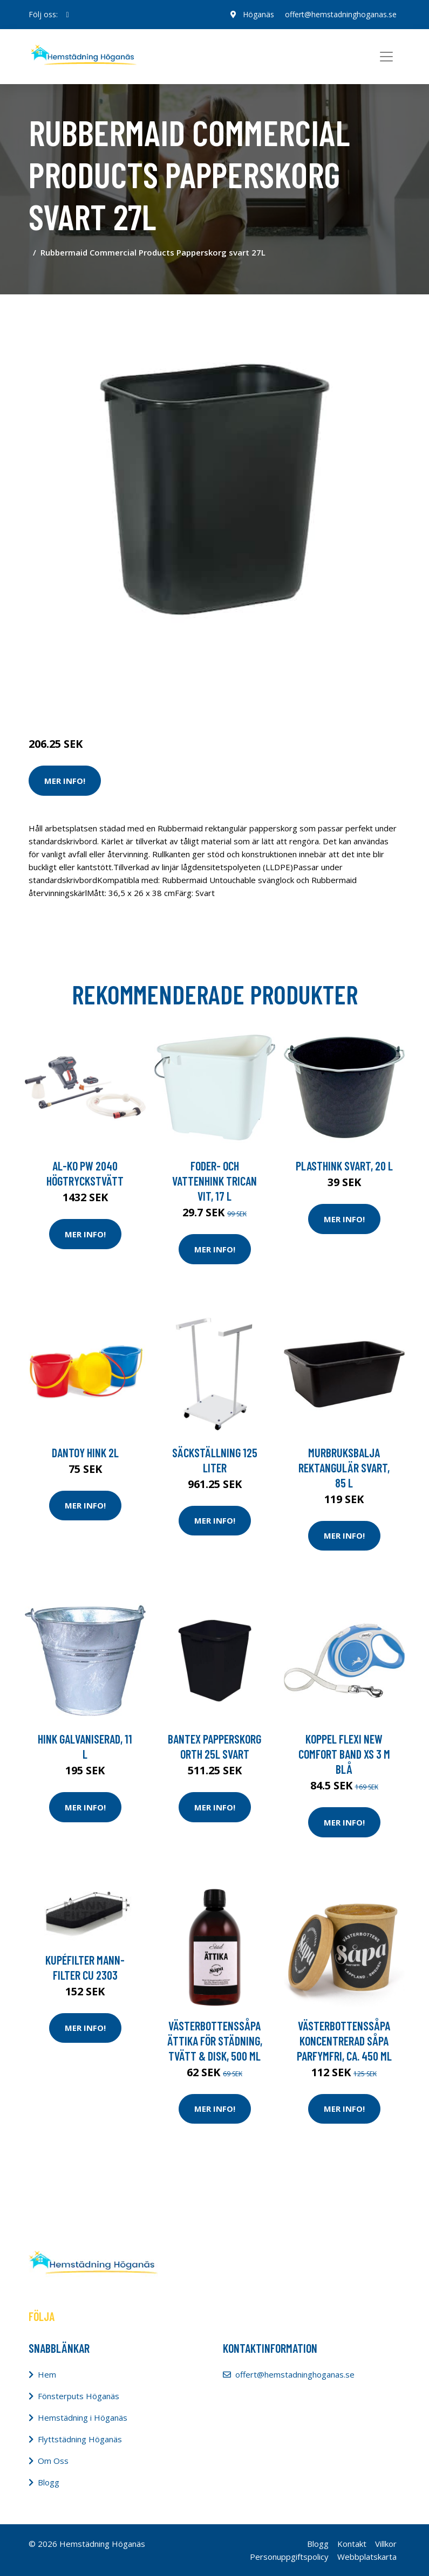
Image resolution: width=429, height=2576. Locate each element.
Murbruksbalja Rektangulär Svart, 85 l (344, 1467)
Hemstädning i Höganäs (82, 2417)
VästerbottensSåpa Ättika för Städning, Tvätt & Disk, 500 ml (214, 2041)
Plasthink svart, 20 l (344, 1166)
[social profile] (67, 14)
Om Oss (53, 2460)
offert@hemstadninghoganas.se (341, 14)
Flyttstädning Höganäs (80, 2439)
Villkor (386, 2543)
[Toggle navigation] (386, 56)
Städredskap (101, 698)
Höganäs (258, 14)
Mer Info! (64, 780)
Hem (47, 2374)
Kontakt (351, 2543)
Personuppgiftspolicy (289, 2556)
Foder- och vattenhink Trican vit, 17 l (214, 1181)
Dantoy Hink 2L (85, 1452)
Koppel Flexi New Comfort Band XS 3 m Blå (344, 1754)
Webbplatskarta (367, 2556)
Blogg (48, 2482)
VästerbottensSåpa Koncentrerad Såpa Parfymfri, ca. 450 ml (344, 2041)
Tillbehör (145, 698)
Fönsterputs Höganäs (78, 2396)
